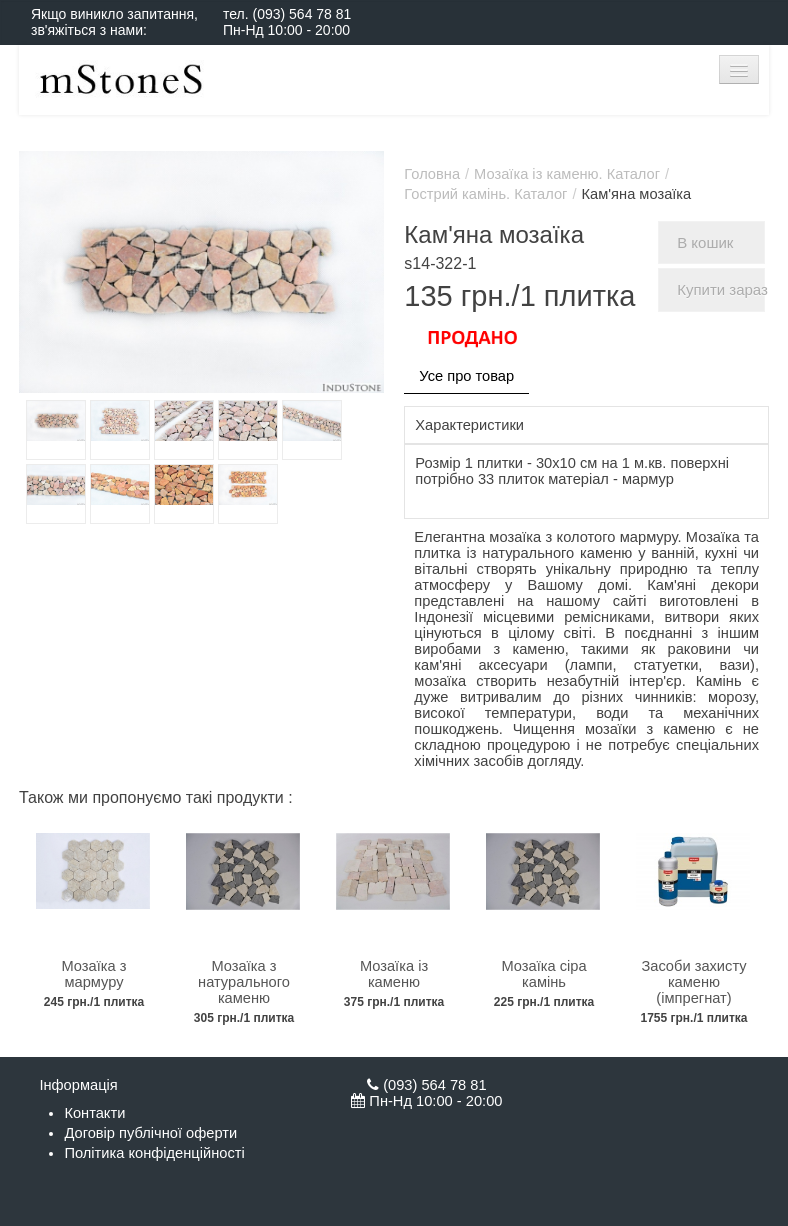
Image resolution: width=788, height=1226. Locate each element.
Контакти (94, 1113)
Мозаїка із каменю (394, 974)
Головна (432, 174)
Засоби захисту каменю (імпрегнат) (693, 982)
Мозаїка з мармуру (94, 974)
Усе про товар (466, 376)
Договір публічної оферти (150, 1133)
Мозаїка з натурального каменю (244, 982)
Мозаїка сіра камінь (543, 974)
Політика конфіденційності (154, 1153)
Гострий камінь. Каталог (485, 194)
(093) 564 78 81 (301, 14)
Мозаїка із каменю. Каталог (567, 174)
